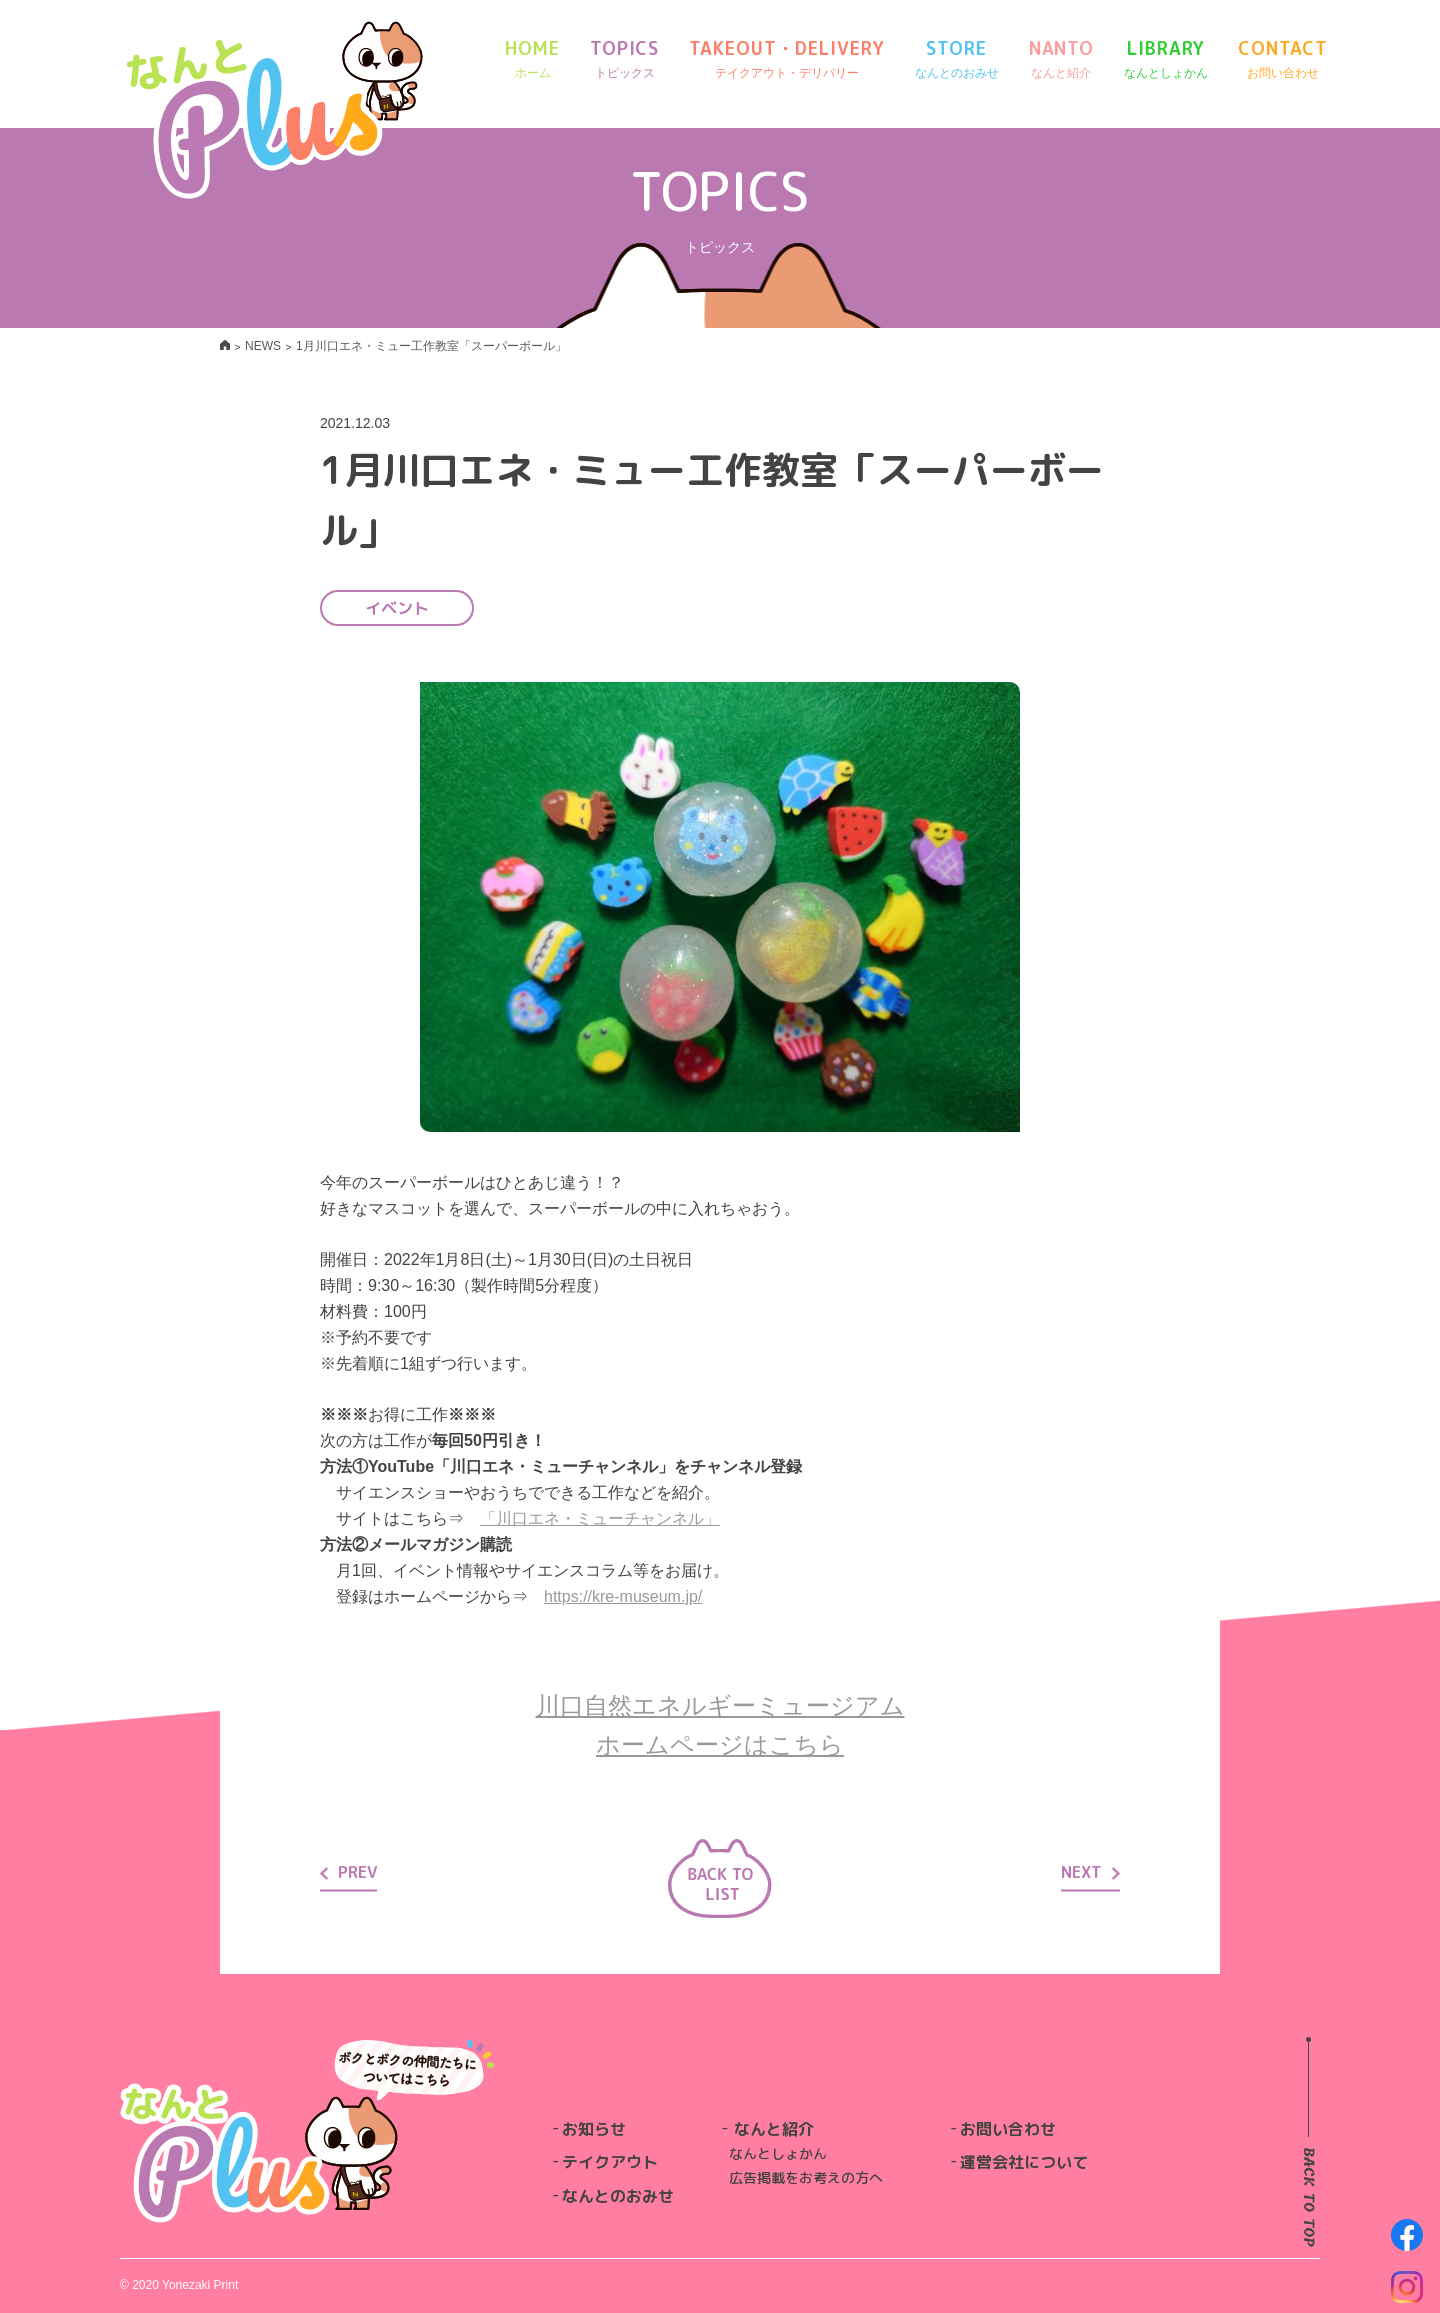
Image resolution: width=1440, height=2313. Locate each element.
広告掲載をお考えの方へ (806, 2177)
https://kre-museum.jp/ (623, 1596)
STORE (957, 59)
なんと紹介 (774, 2129)
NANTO (1062, 59)
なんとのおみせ (618, 2196)
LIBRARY (1166, 59)
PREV (348, 1872)
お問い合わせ (1008, 2129)
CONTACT (1282, 59)
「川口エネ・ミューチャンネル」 (600, 1518)
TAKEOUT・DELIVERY (786, 59)
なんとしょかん (778, 2153)
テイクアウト (610, 2162)
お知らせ (594, 2129)
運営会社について (1024, 2162)
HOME (532, 59)
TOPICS (624, 59)
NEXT (1090, 1872)
